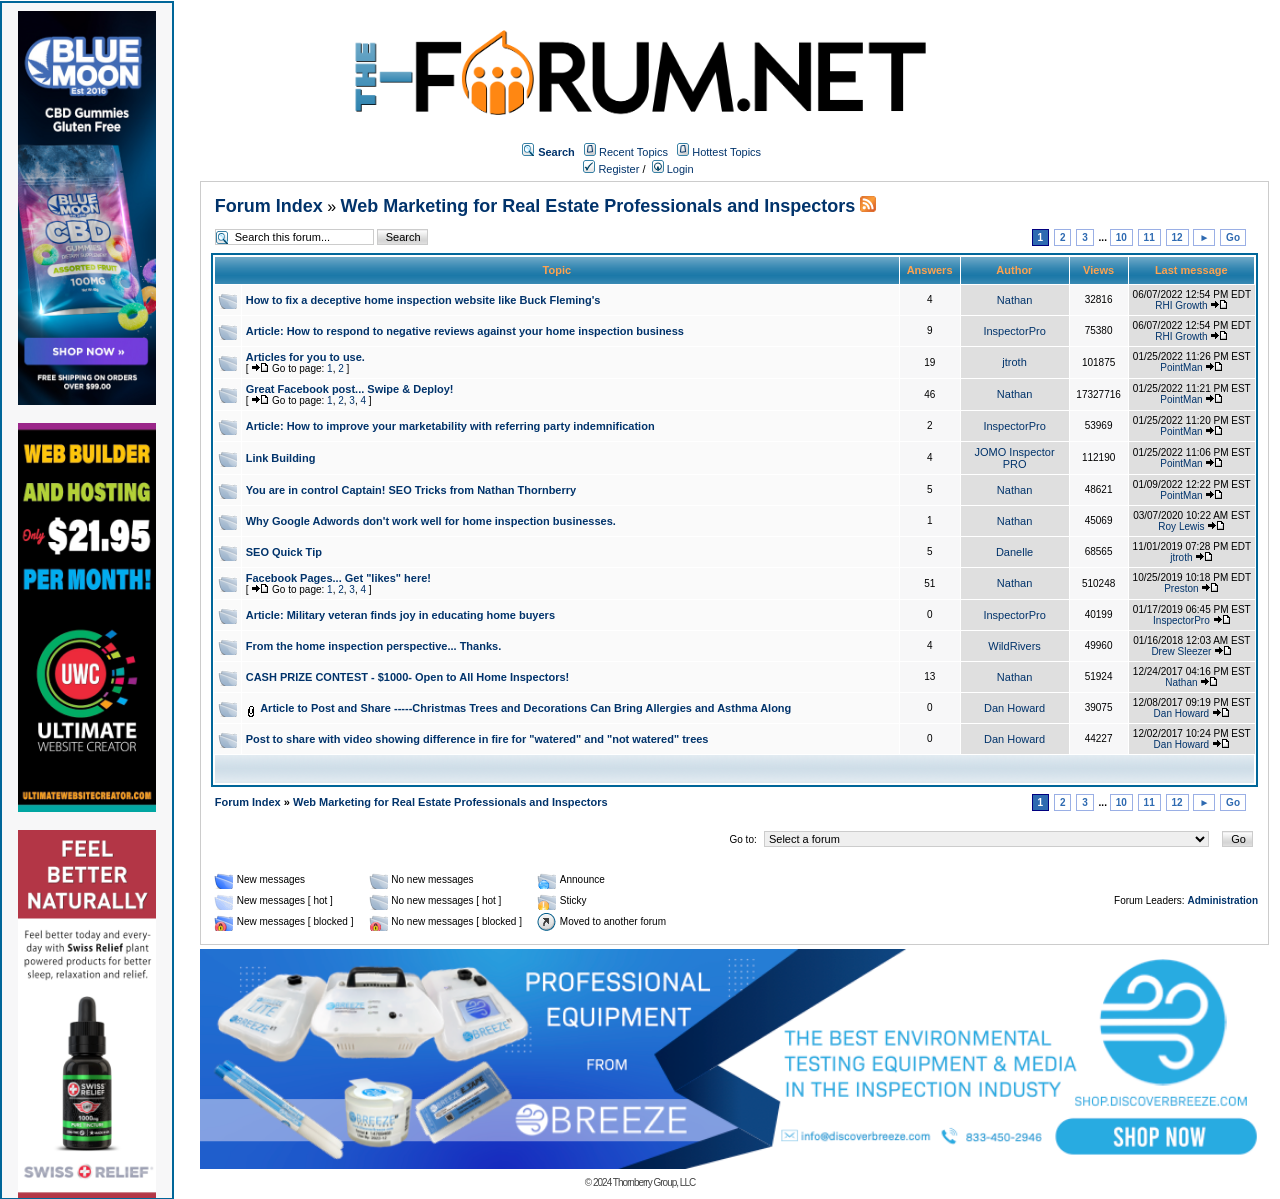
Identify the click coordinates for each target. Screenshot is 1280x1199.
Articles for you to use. (305, 357)
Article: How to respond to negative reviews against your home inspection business (465, 331)
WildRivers (1014, 646)
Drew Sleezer (1181, 651)
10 (1121, 237)
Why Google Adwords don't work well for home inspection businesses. (431, 521)
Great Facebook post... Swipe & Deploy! (350, 389)
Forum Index (269, 206)
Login (673, 169)
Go (1233, 237)
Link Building (281, 458)
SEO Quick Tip (284, 552)
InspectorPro (1014, 331)
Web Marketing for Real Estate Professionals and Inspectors (598, 206)
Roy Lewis (1181, 526)
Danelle (1014, 552)
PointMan (1181, 367)
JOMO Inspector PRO (1015, 458)
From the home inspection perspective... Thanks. (374, 646)
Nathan (1014, 300)
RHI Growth (1181, 305)
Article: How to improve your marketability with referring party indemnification (450, 426)
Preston (1181, 588)
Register (611, 169)
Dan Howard (1014, 708)
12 (1177, 237)
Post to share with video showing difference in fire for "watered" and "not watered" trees (477, 739)
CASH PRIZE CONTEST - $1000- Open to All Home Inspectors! (408, 677)
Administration (1222, 900)
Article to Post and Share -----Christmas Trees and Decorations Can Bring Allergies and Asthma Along (525, 708)
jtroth (1014, 362)
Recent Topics (633, 152)
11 (1149, 237)
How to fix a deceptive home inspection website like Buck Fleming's (423, 300)
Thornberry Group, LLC (654, 1182)
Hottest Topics (726, 152)
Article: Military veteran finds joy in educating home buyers (400, 615)
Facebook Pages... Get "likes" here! (338, 578)
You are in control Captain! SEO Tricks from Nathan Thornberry (411, 490)
